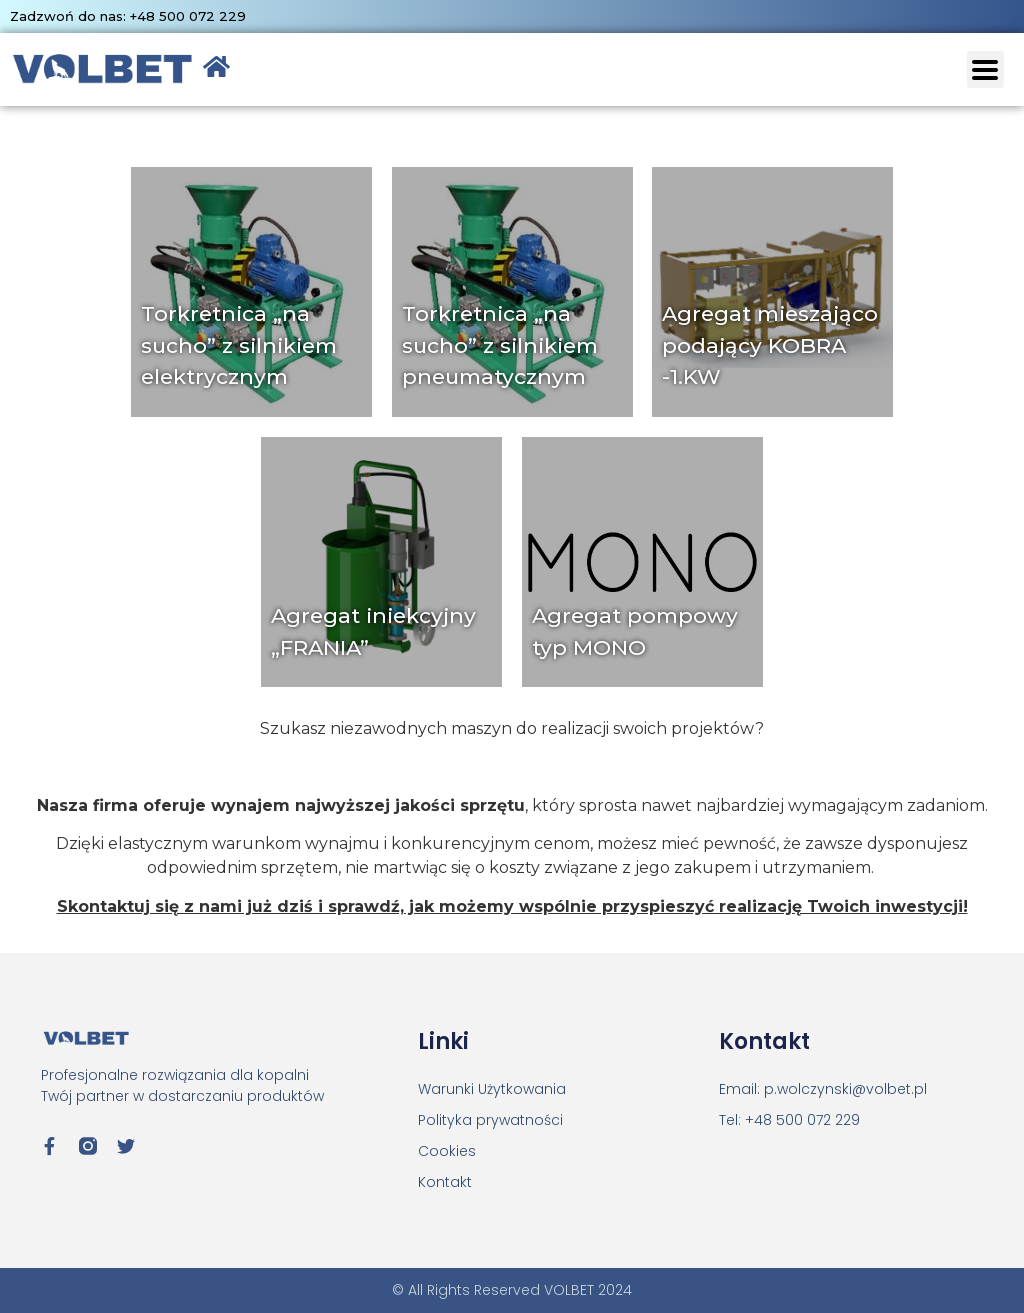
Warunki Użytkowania (492, 1089)
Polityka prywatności (490, 1120)
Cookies (447, 1151)
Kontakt (445, 1182)
